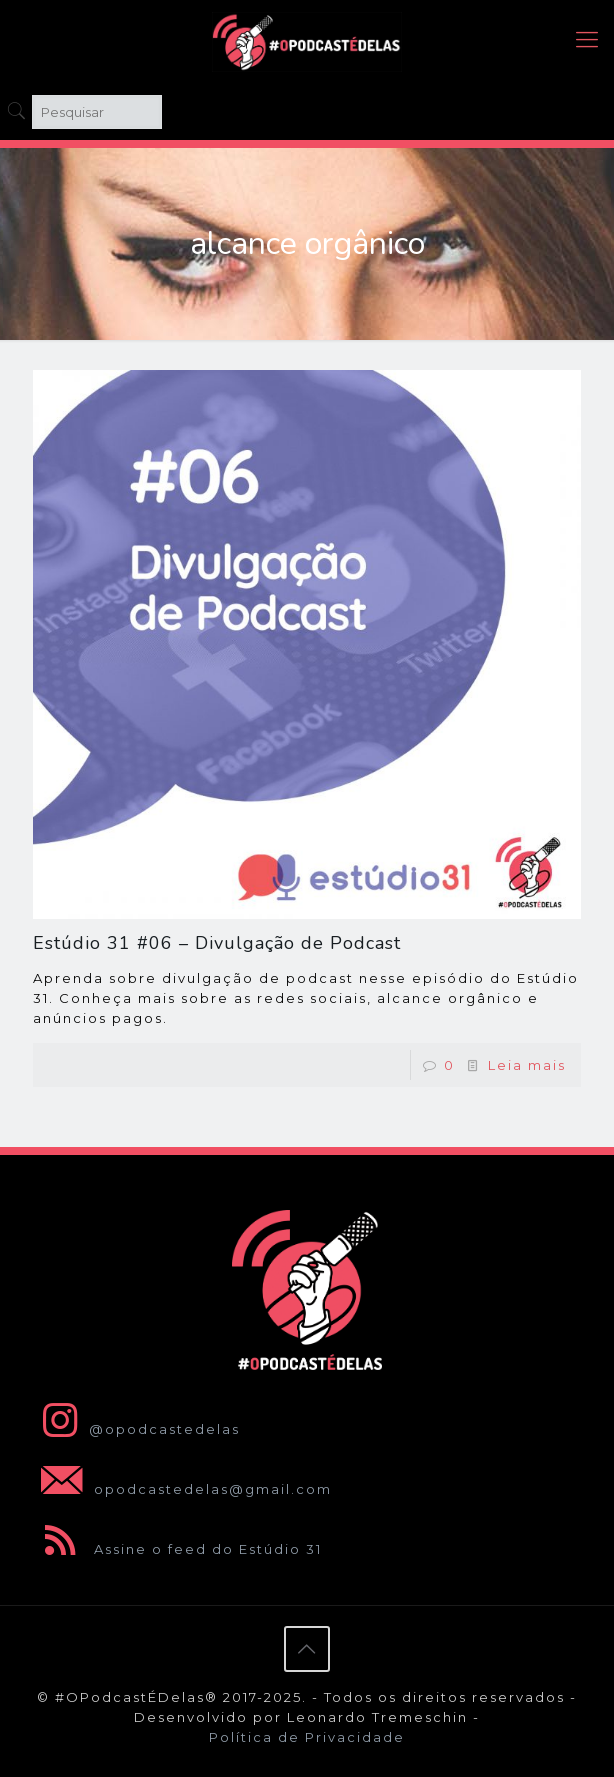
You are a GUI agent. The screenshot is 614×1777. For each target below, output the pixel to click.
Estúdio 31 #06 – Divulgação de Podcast (217, 943)
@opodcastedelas (136, 1429)
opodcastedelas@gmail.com (182, 1489)
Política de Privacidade (307, 1737)
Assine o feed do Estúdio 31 (177, 1549)
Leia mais (527, 1065)
